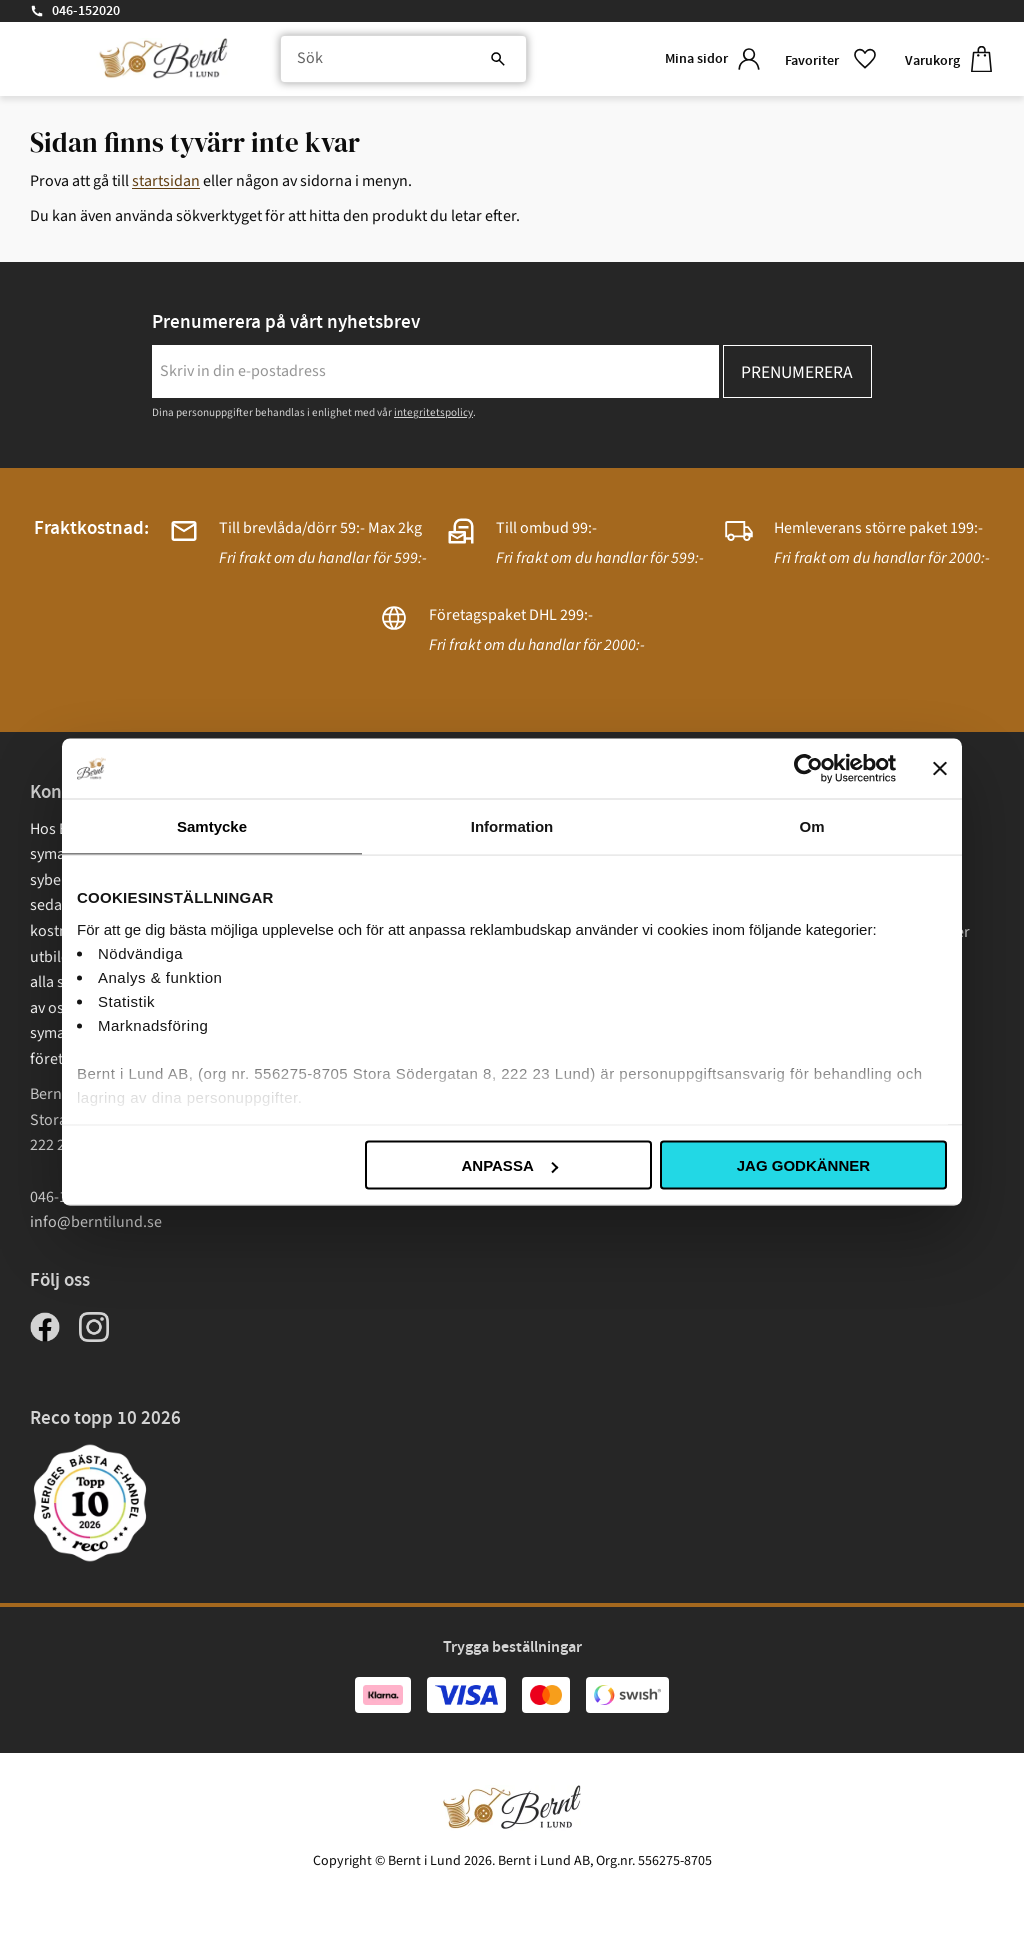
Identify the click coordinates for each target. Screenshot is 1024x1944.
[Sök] (484, 60)
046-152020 (86, 11)
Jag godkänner (803, 1165)
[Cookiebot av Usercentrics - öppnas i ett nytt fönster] (808, 769)
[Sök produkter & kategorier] (397, 60)
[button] (829, 59)
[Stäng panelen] (940, 769)
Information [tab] (512, 826)
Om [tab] (811, 826)
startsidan (166, 181)
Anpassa (509, 1165)
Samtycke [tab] (212, 826)
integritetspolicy (433, 412)
